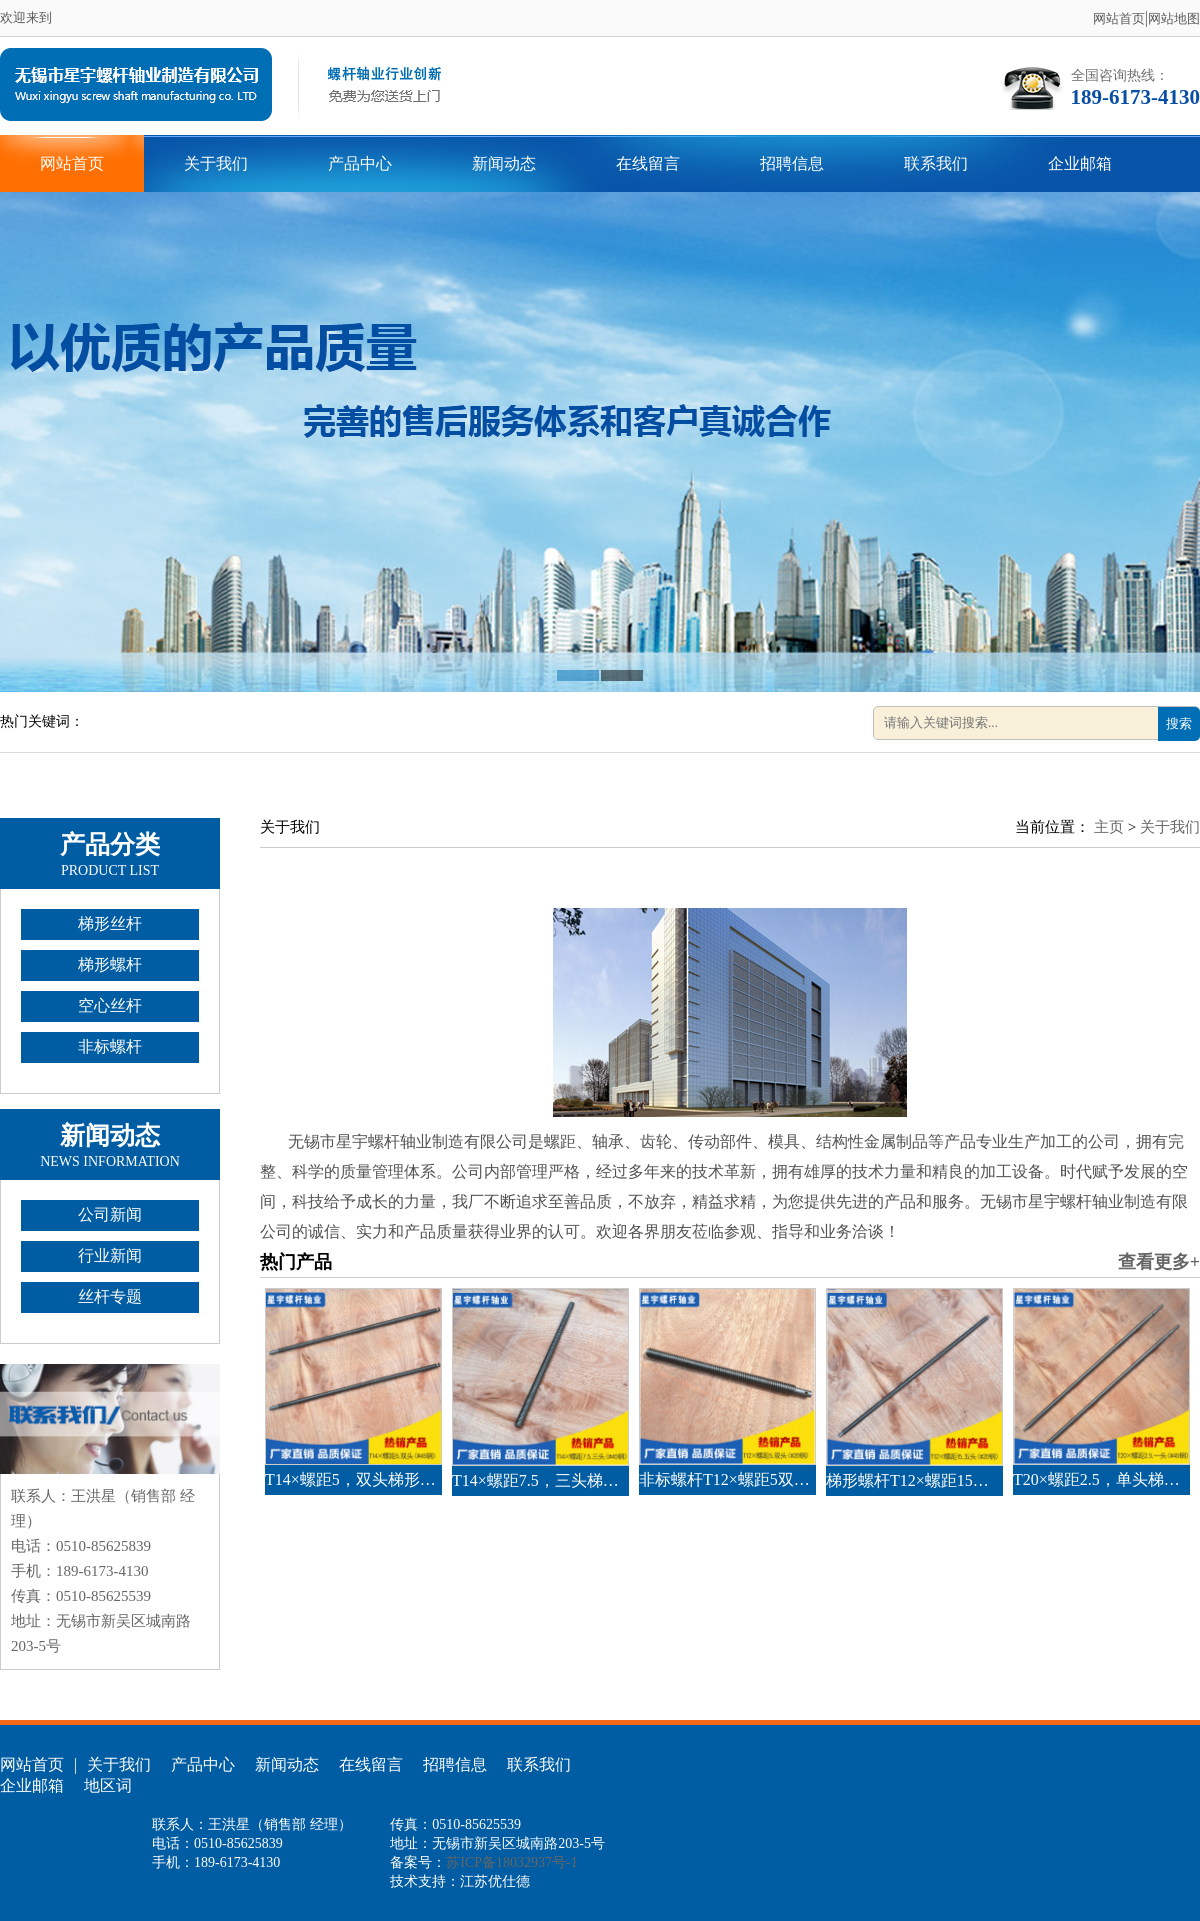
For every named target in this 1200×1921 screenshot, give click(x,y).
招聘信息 (792, 163)
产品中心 (360, 163)
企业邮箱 (1080, 163)
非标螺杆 (110, 1046)
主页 (1109, 827)
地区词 (108, 1785)
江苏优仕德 (495, 1881)
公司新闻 (110, 1214)
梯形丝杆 (110, 923)
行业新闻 (110, 1255)
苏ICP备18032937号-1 (511, 1862)
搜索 (1179, 723)
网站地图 (1174, 18)
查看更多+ (1159, 1262)
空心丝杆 (110, 1005)
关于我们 (216, 163)
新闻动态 (504, 163)
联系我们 (936, 163)
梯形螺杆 (110, 964)
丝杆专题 (110, 1296)
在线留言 (648, 163)
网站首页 (1119, 18)
